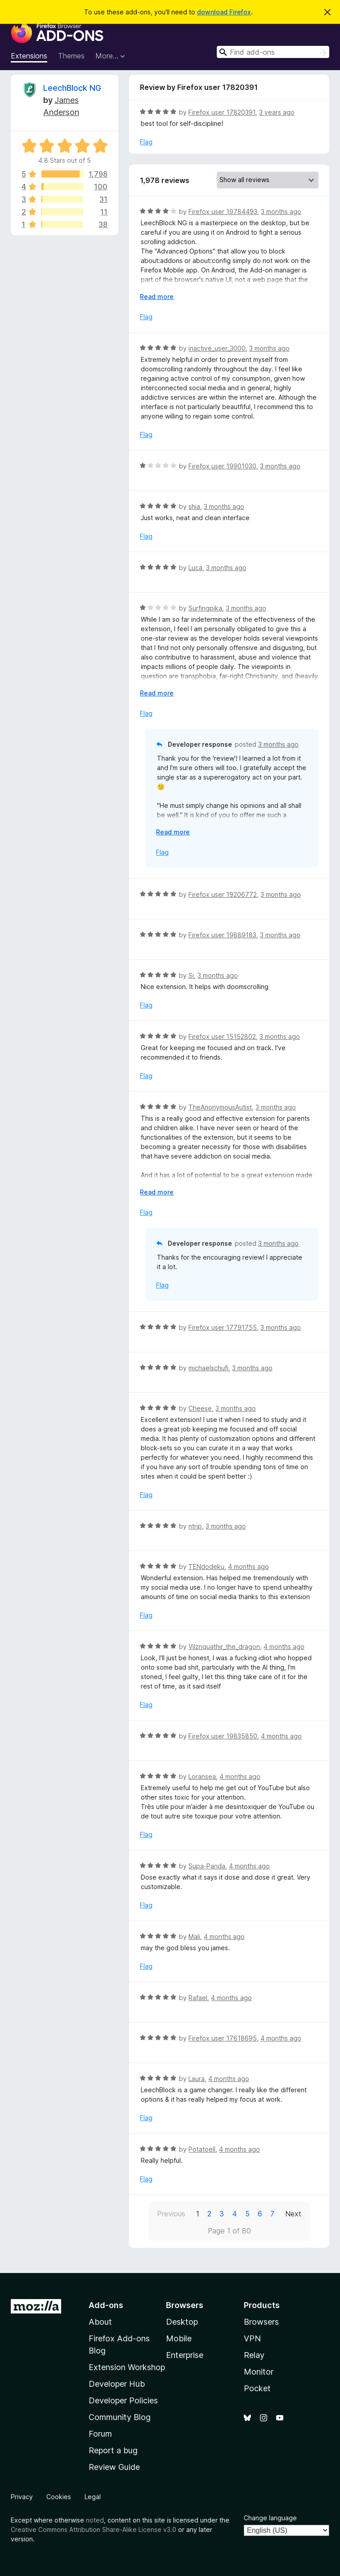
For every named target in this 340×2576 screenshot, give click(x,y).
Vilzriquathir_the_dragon (224, 1646)
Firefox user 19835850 (222, 1736)
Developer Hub (117, 2384)
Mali (194, 1936)
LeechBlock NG (72, 88)
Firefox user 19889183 (222, 935)
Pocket (257, 2388)
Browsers (261, 2321)
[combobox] (273, 52)
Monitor (258, 2371)
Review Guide (114, 2467)
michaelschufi (208, 1368)
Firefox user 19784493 (222, 211)
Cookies (58, 2496)
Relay (254, 2355)
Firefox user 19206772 (222, 894)
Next (293, 2213)
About (100, 2321)
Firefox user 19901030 (222, 466)
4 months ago (248, 1566)
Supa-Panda (206, 1866)
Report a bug (113, 2450)
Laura (196, 2078)
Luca (195, 567)
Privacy (22, 2496)
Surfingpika (205, 608)
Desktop (182, 2321)
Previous (171, 2213)
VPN (252, 2338)
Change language (270, 2518)
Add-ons (106, 2305)
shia (194, 506)
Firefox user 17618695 (222, 2038)
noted (95, 2520)
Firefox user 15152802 (222, 1036)
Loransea (202, 1776)
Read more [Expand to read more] (157, 296)
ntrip (195, 1526)
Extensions (29, 55)
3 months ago (281, 211)
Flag (146, 142)
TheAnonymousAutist (220, 1107)
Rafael (197, 1997)
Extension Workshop (127, 2367)
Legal (93, 2496)
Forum (100, 2433)
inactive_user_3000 (217, 348)
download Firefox (224, 12)
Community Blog (120, 2417)
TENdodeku (206, 1566)
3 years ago (277, 112)
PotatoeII (201, 2149)
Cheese (200, 1408)
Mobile (179, 2338)
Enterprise (184, 2355)
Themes (71, 55)
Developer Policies (123, 2400)
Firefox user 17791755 (222, 1327)
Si (191, 975)
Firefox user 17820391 (221, 112)
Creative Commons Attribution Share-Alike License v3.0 (93, 2529)
